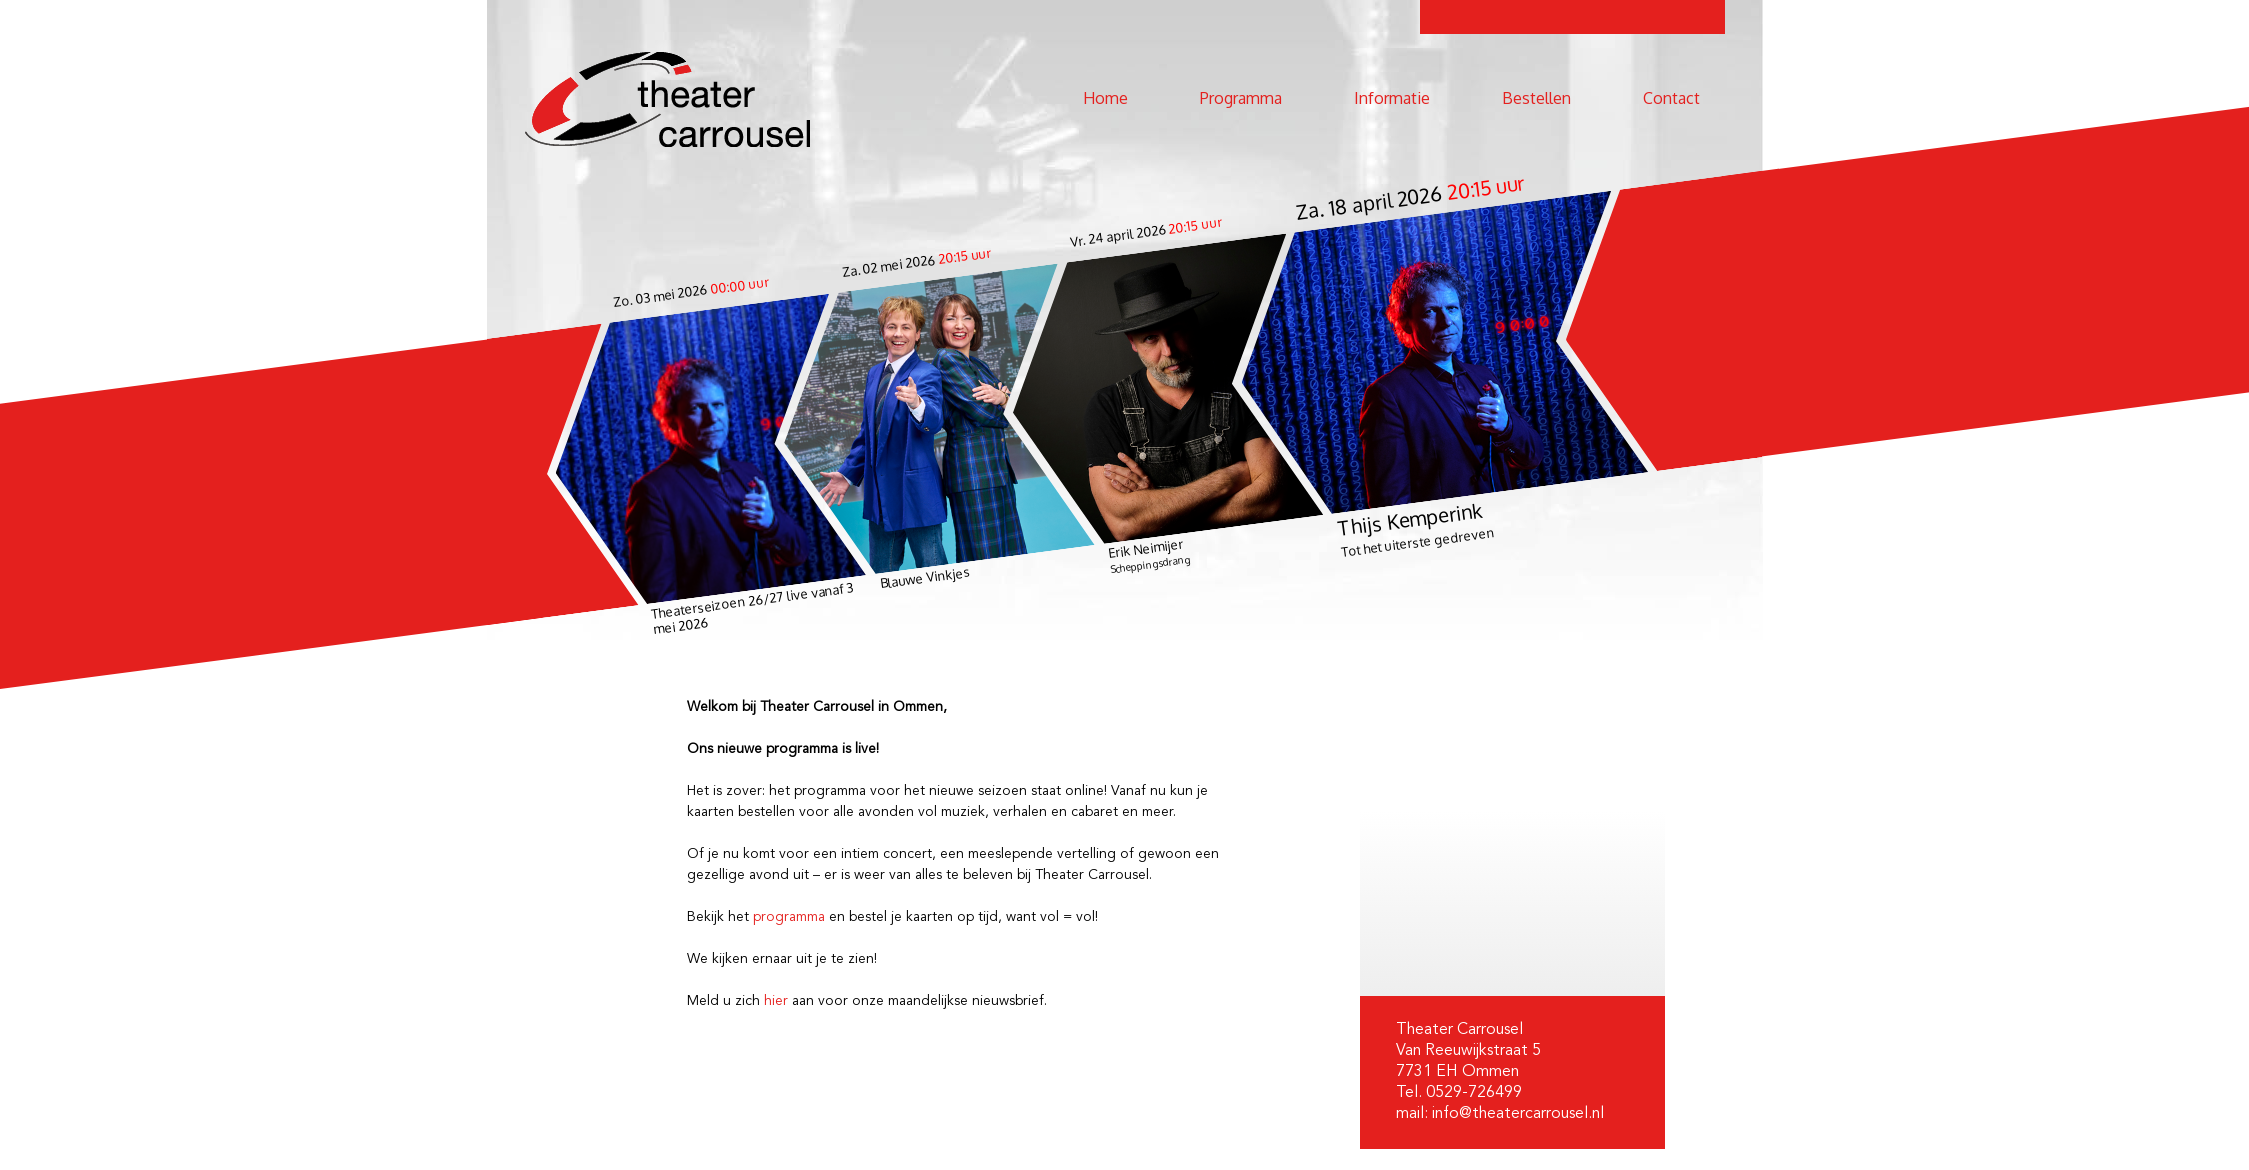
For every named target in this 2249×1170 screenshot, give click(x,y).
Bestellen (1536, 98)
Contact (1671, 98)
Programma (1241, 98)
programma (789, 917)
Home (1105, 98)
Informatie (1392, 98)
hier (776, 1001)
